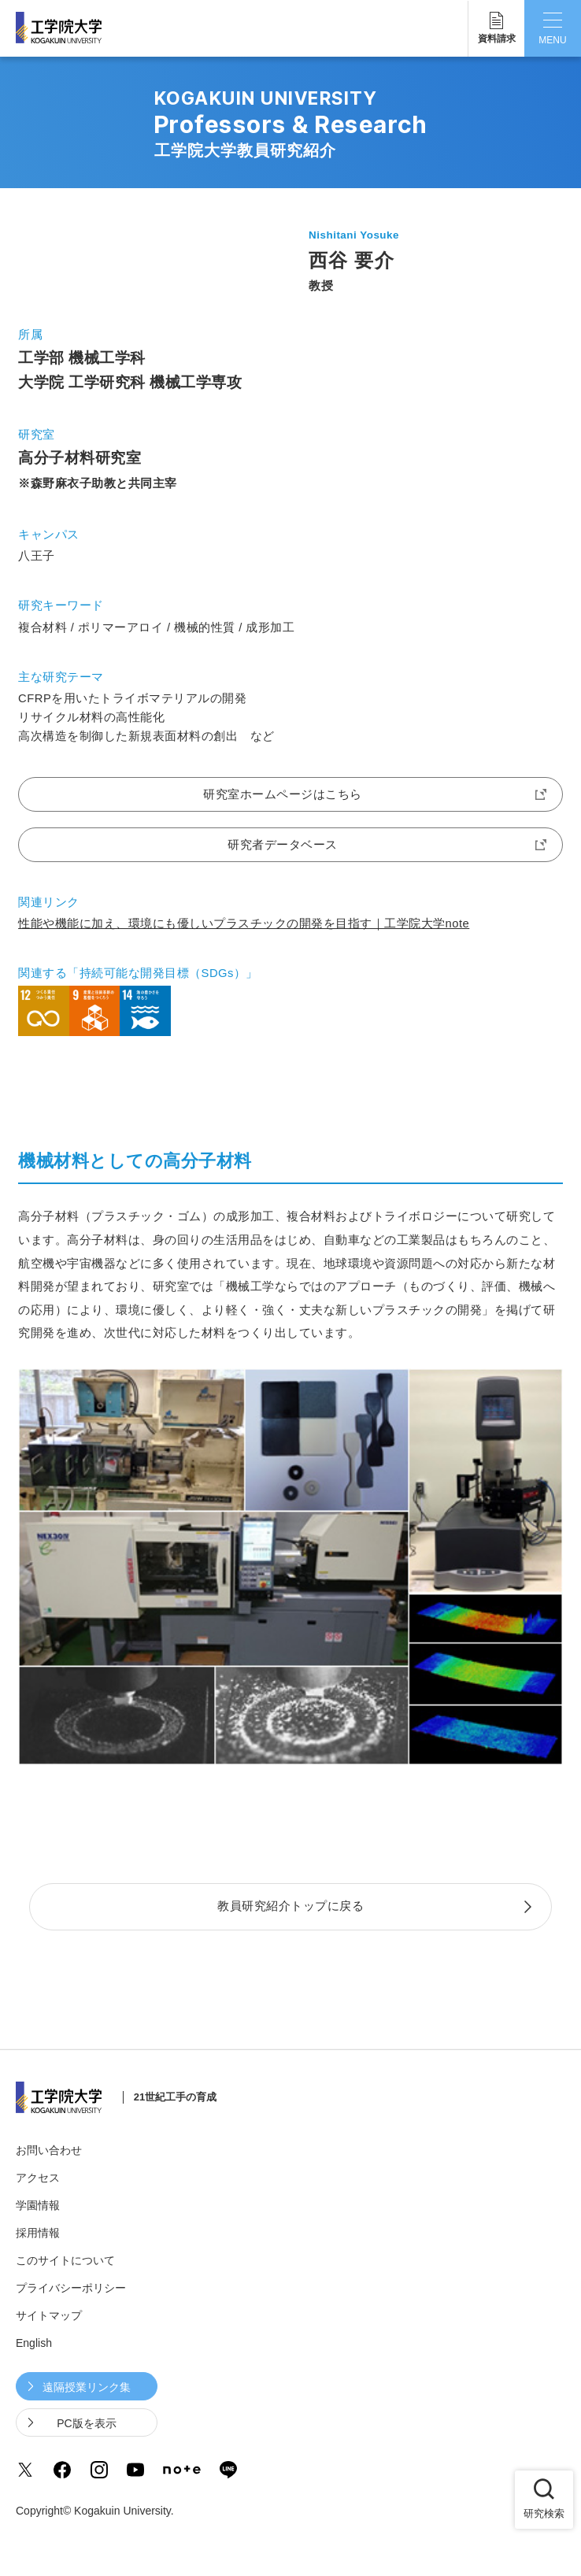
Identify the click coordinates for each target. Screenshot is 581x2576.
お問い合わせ (49, 2150)
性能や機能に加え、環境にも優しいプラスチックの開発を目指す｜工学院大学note (243, 923)
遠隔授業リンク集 (87, 2387)
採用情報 (38, 2232)
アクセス (38, 2177)
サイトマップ (49, 2315)
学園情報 (38, 2205)
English (34, 2343)
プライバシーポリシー (71, 2288)
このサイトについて (65, 2260)
